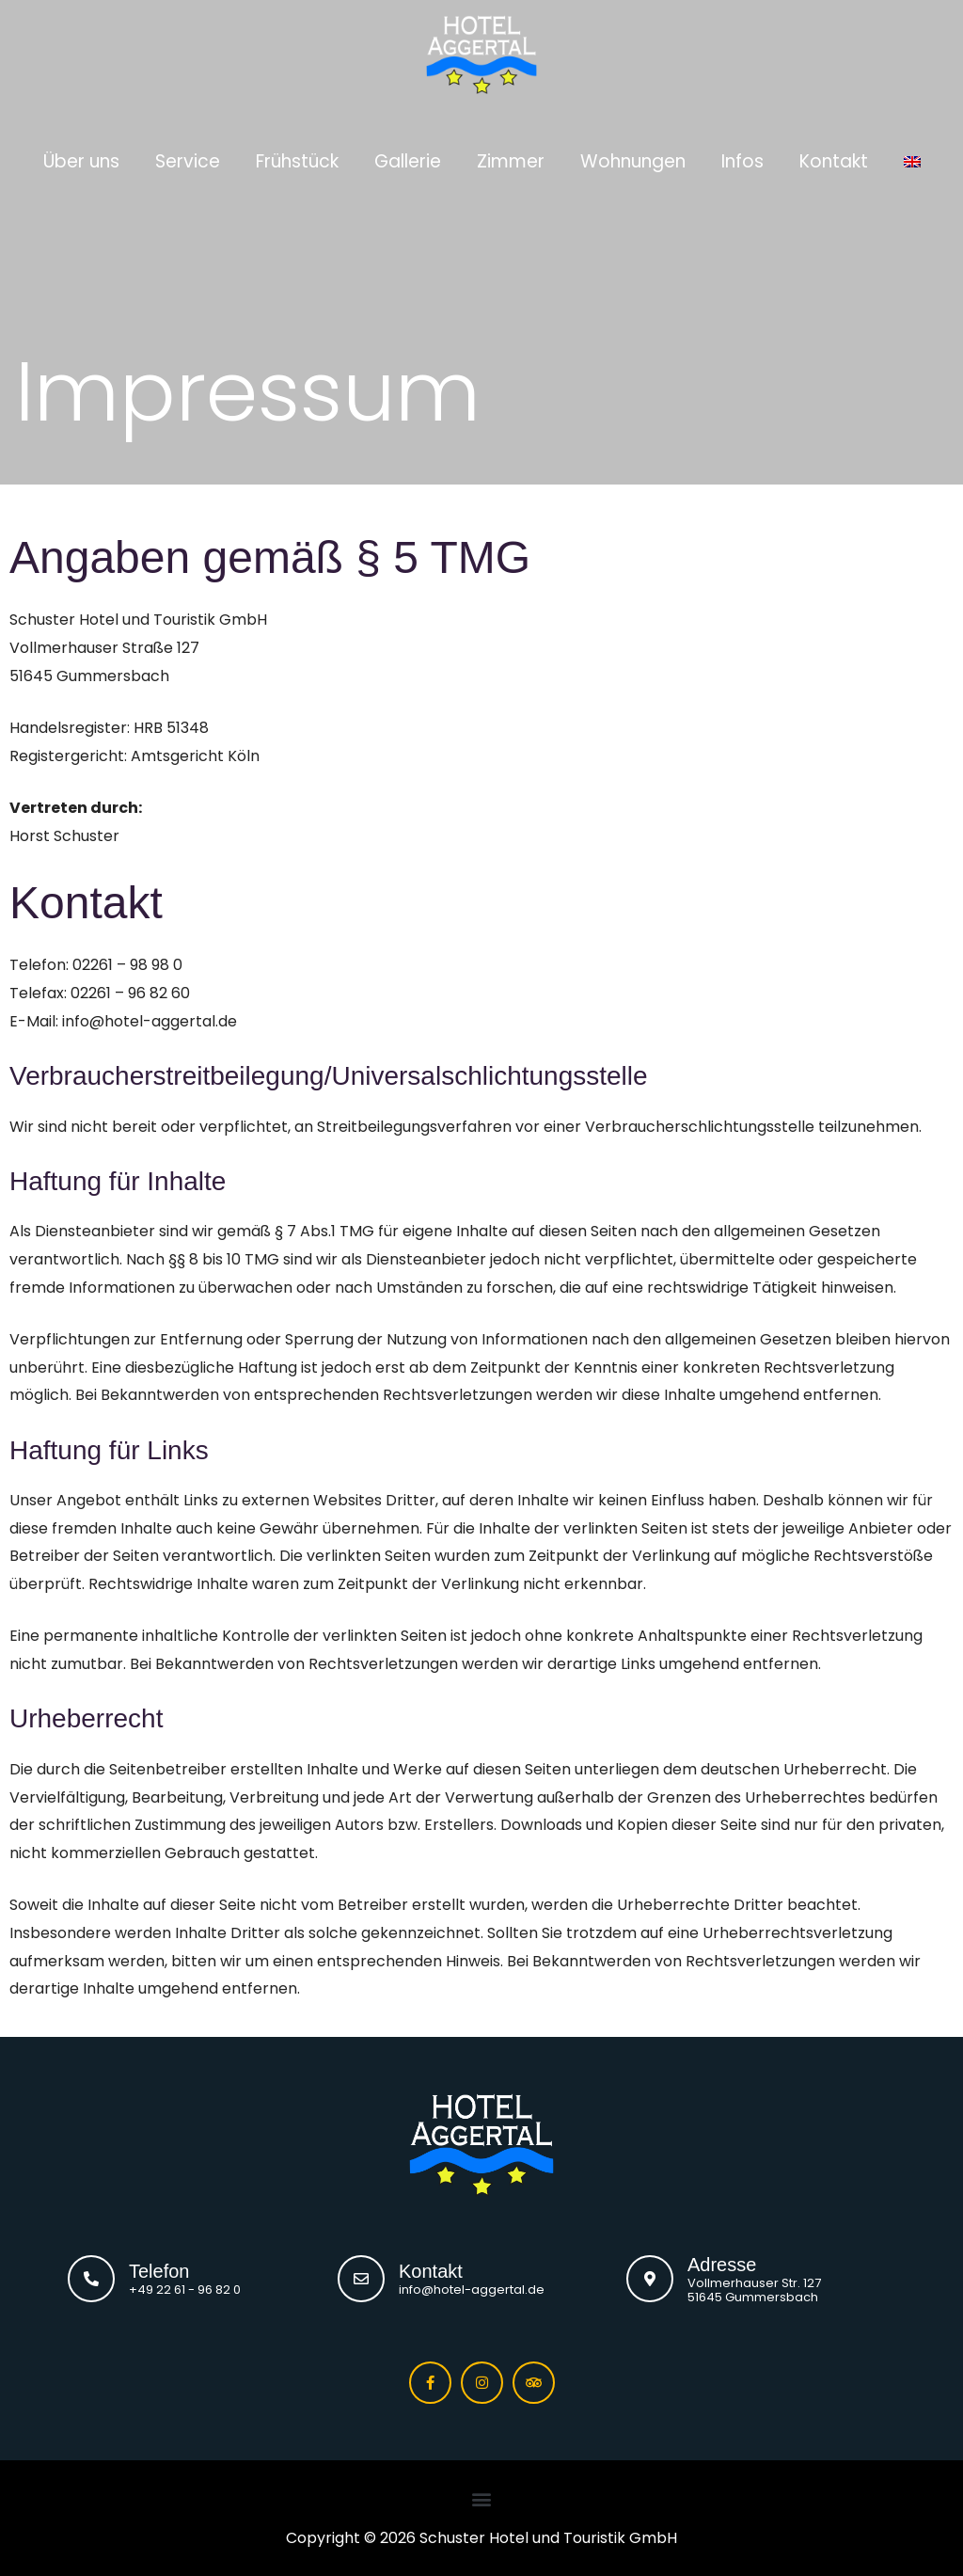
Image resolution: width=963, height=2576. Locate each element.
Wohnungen (633, 156)
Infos (742, 156)
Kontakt (833, 156)
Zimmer (511, 156)
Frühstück (297, 156)
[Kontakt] (361, 2278)
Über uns (81, 156)
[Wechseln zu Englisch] (912, 156)
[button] (481, 2499)
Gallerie (407, 156)
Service (187, 156)
